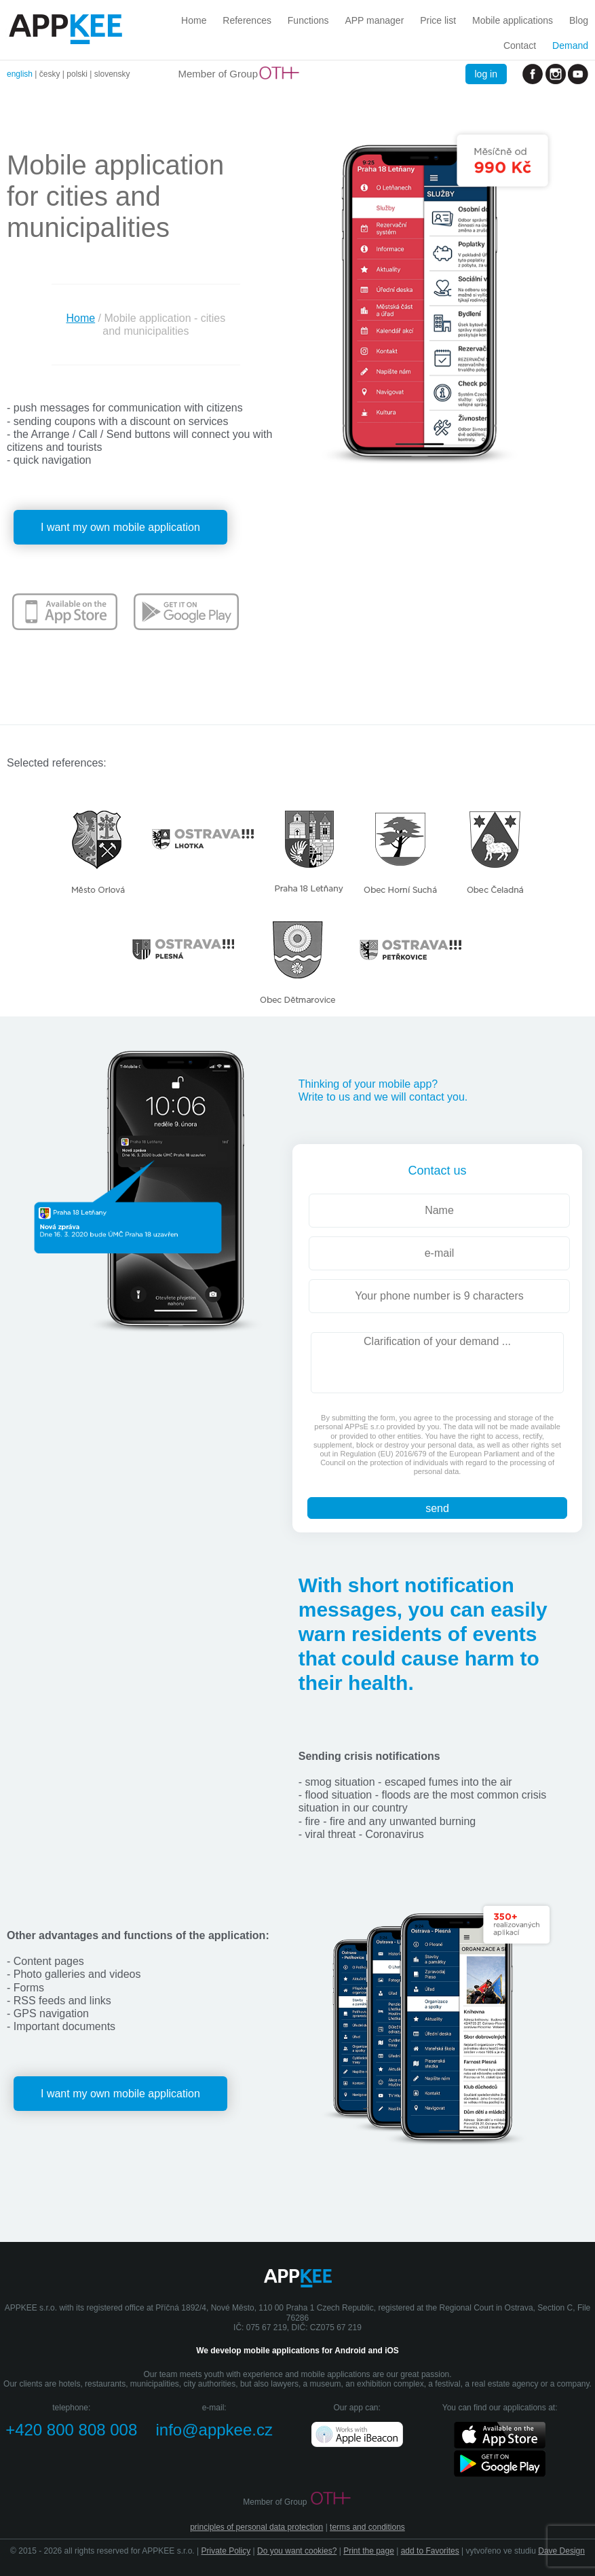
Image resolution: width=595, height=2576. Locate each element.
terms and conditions (367, 2527)
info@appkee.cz (213, 2430)
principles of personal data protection (256, 2527)
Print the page (368, 2551)
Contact (519, 45)
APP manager (374, 20)
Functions (308, 20)
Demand (570, 45)
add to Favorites (430, 2551)
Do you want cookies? (297, 2551)
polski (77, 74)
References (247, 20)
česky (49, 74)
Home (193, 20)
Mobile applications (512, 20)
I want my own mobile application (120, 527)
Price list (438, 20)
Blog (578, 20)
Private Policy (225, 2551)
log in (486, 74)
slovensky (112, 74)
